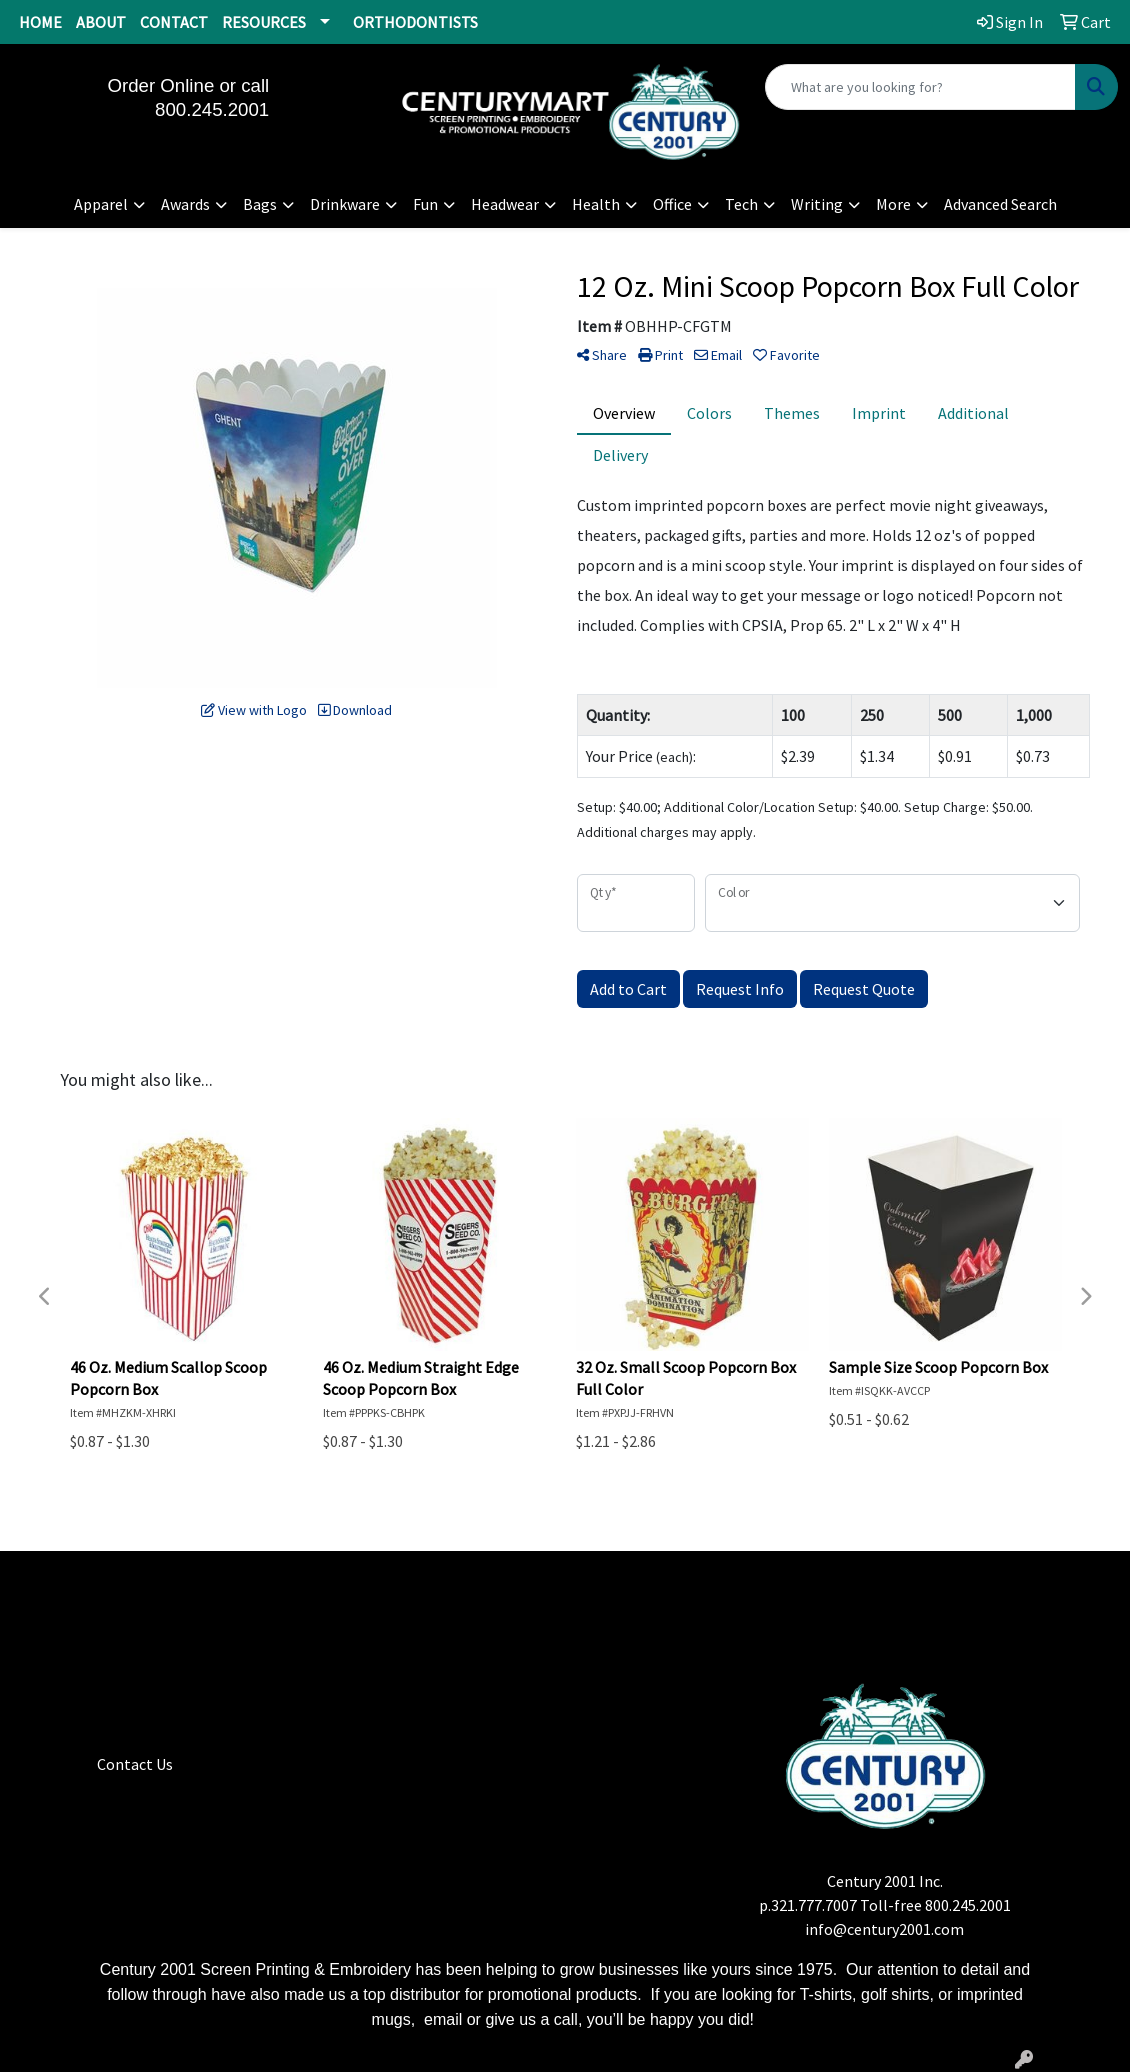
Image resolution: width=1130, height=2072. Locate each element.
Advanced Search (1000, 204)
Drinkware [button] (345, 204)
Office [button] (672, 204)
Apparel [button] (101, 204)
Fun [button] (425, 204)
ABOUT (101, 22)
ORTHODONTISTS (415, 22)
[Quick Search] (920, 87)
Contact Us (135, 1764)
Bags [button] (260, 204)
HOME (40, 22)
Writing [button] (817, 204)
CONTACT (174, 22)
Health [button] (596, 204)
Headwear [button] (505, 204)
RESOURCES (264, 22)
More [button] (893, 204)
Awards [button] (185, 204)
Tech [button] (741, 204)
